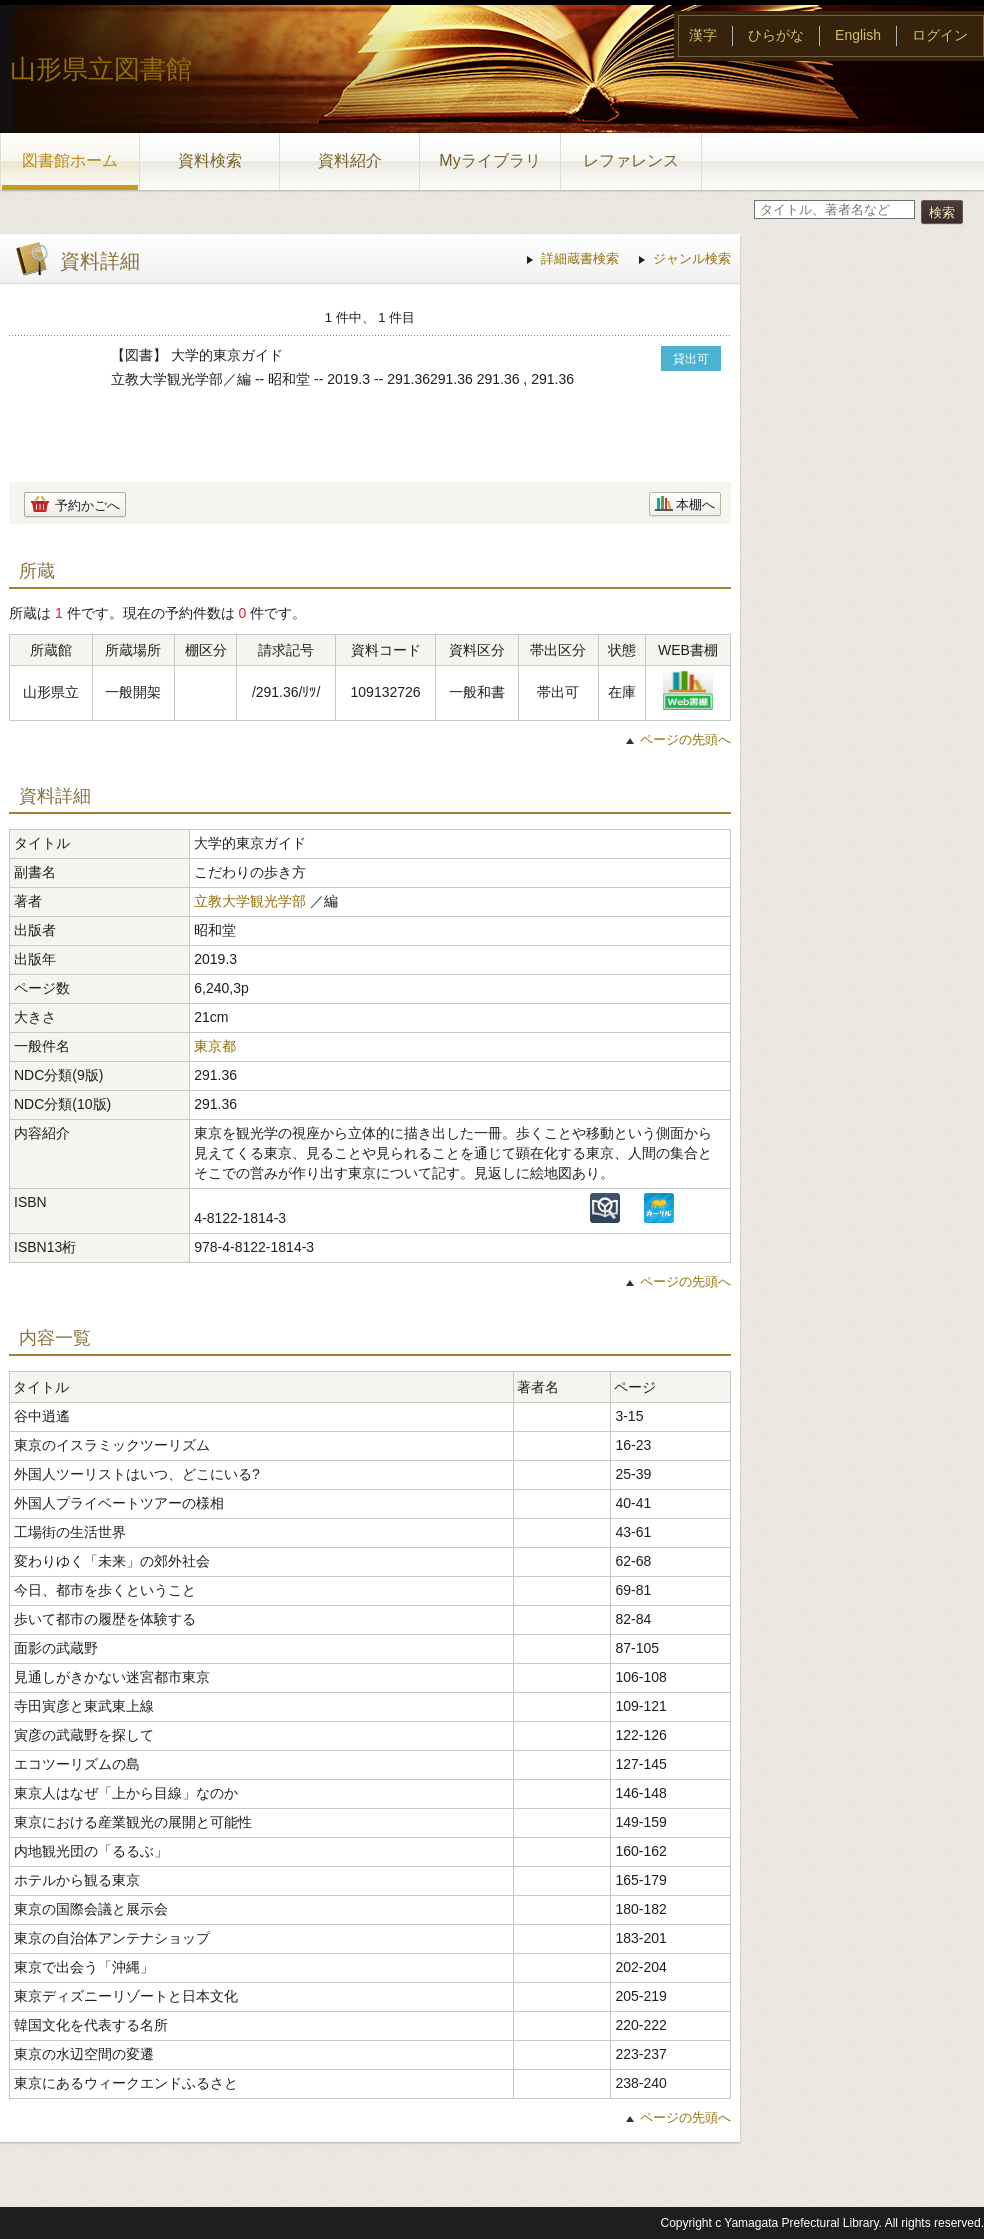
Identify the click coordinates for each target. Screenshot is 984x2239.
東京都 (215, 1046)
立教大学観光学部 (250, 901)
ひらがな (776, 35)
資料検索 (210, 160)
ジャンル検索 (692, 258)
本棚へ (695, 504)
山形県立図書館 (101, 69)
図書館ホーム (70, 160)
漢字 (703, 35)
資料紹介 (350, 160)
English (858, 35)
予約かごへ (87, 505)
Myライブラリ (489, 160)
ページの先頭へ (685, 739)
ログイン (940, 35)
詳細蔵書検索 (580, 258)
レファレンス (631, 160)
